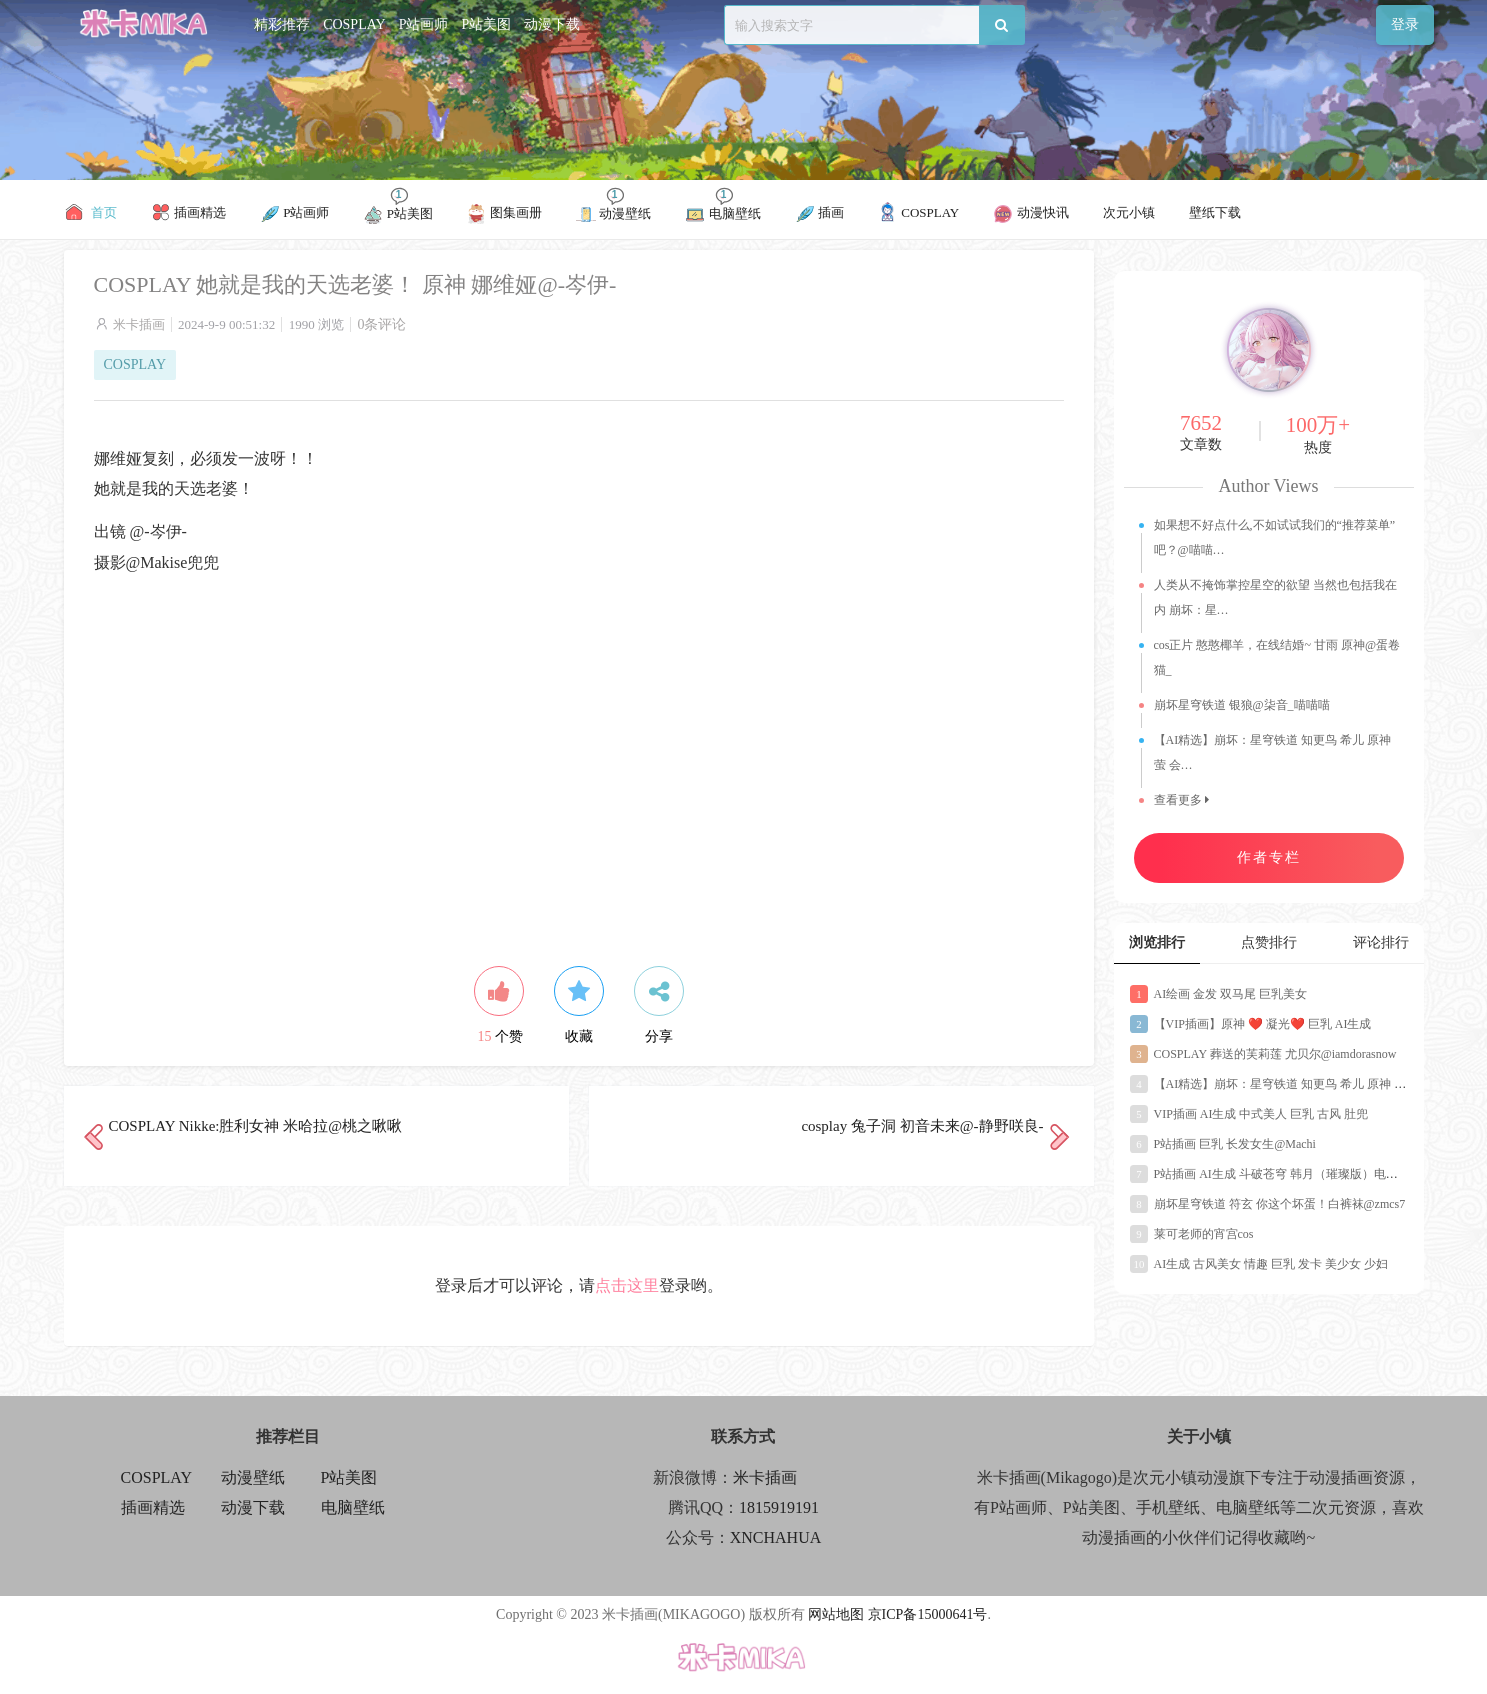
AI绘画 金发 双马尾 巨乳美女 (1219, 994)
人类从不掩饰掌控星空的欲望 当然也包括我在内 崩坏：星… (1275, 597)
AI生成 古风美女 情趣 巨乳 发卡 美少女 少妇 (1259, 1264)
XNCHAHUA (776, 1537)
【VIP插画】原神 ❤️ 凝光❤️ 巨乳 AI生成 (1251, 1024)
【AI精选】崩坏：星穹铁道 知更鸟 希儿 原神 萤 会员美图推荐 (1306, 1084)
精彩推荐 (282, 24)
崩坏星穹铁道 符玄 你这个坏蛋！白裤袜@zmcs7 (1268, 1204)
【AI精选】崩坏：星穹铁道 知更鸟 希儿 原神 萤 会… (1273, 752)
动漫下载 (552, 24)
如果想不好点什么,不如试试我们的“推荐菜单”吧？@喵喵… (1275, 537)
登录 (1405, 24)
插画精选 (153, 1507)
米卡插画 (139, 324)
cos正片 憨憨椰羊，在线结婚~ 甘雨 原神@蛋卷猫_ (1277, 657)
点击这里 (627, 1285)
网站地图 (836, 1614)
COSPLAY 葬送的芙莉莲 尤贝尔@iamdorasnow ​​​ (1265, 1054)
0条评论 (381, 324)
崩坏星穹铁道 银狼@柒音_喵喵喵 (1242, 705)
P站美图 (486, 24)
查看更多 (1181, 800)
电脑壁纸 (353, 1507)
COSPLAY (354, 24)
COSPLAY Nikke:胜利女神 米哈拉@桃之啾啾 (256, 1126)
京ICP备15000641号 (928, 1614)
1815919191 (779, 1507)
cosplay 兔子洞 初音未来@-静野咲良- (922, 1126)
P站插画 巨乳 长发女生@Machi (1223, 1144)
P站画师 (424, 24)
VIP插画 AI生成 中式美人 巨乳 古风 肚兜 (1249, 1114)
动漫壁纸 (253, 1477)
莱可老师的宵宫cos (1192, 1234)
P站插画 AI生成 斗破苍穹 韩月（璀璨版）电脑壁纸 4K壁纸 (1297, 1174)
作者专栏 (1269, 857)
